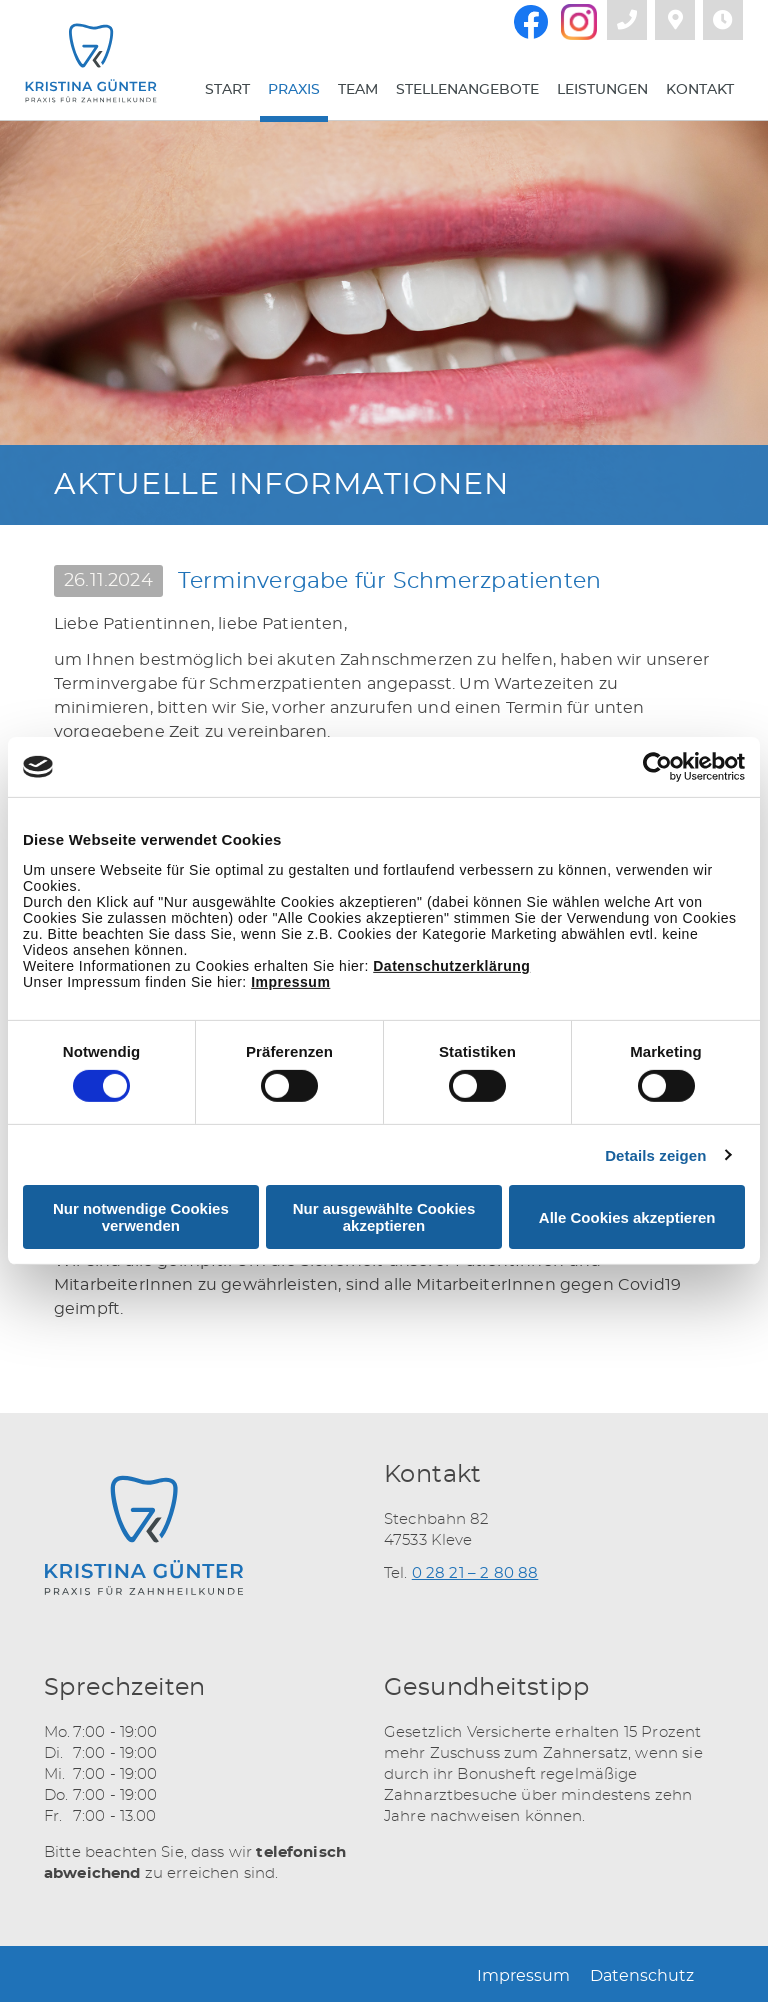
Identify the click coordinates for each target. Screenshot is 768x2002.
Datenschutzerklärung (451, 966)
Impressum (290, 982)
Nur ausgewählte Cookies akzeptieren (384, 1217)
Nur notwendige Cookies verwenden (141, 1217)
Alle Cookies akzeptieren (627, 1217)
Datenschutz (642, 1976)
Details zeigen (655, 1155)
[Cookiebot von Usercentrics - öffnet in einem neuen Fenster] (657, 767)
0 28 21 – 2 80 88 (475, 1573)
